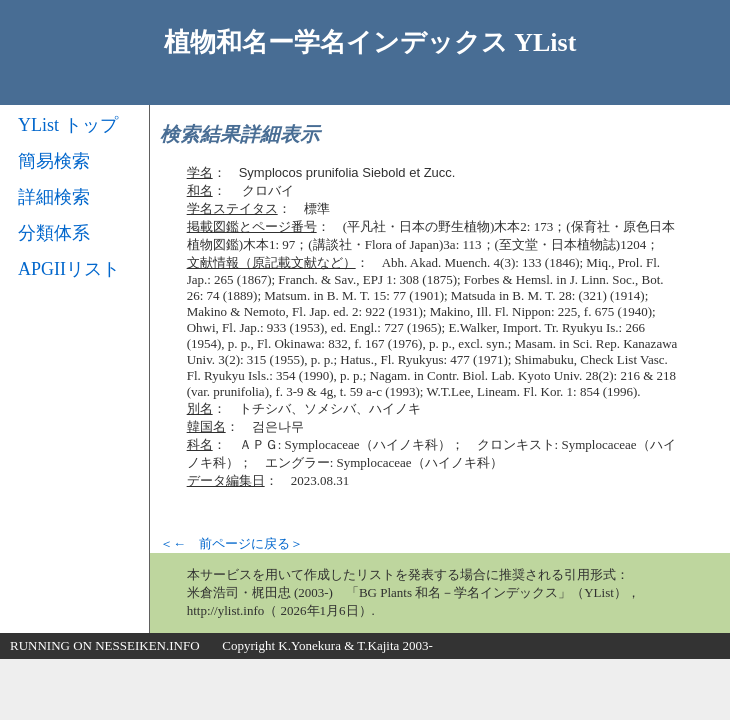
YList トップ (68, 125)
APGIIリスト (69, 269)
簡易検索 (54, 161)
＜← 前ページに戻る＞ (231, 543)
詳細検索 (54, 197)
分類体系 (54, 233)
